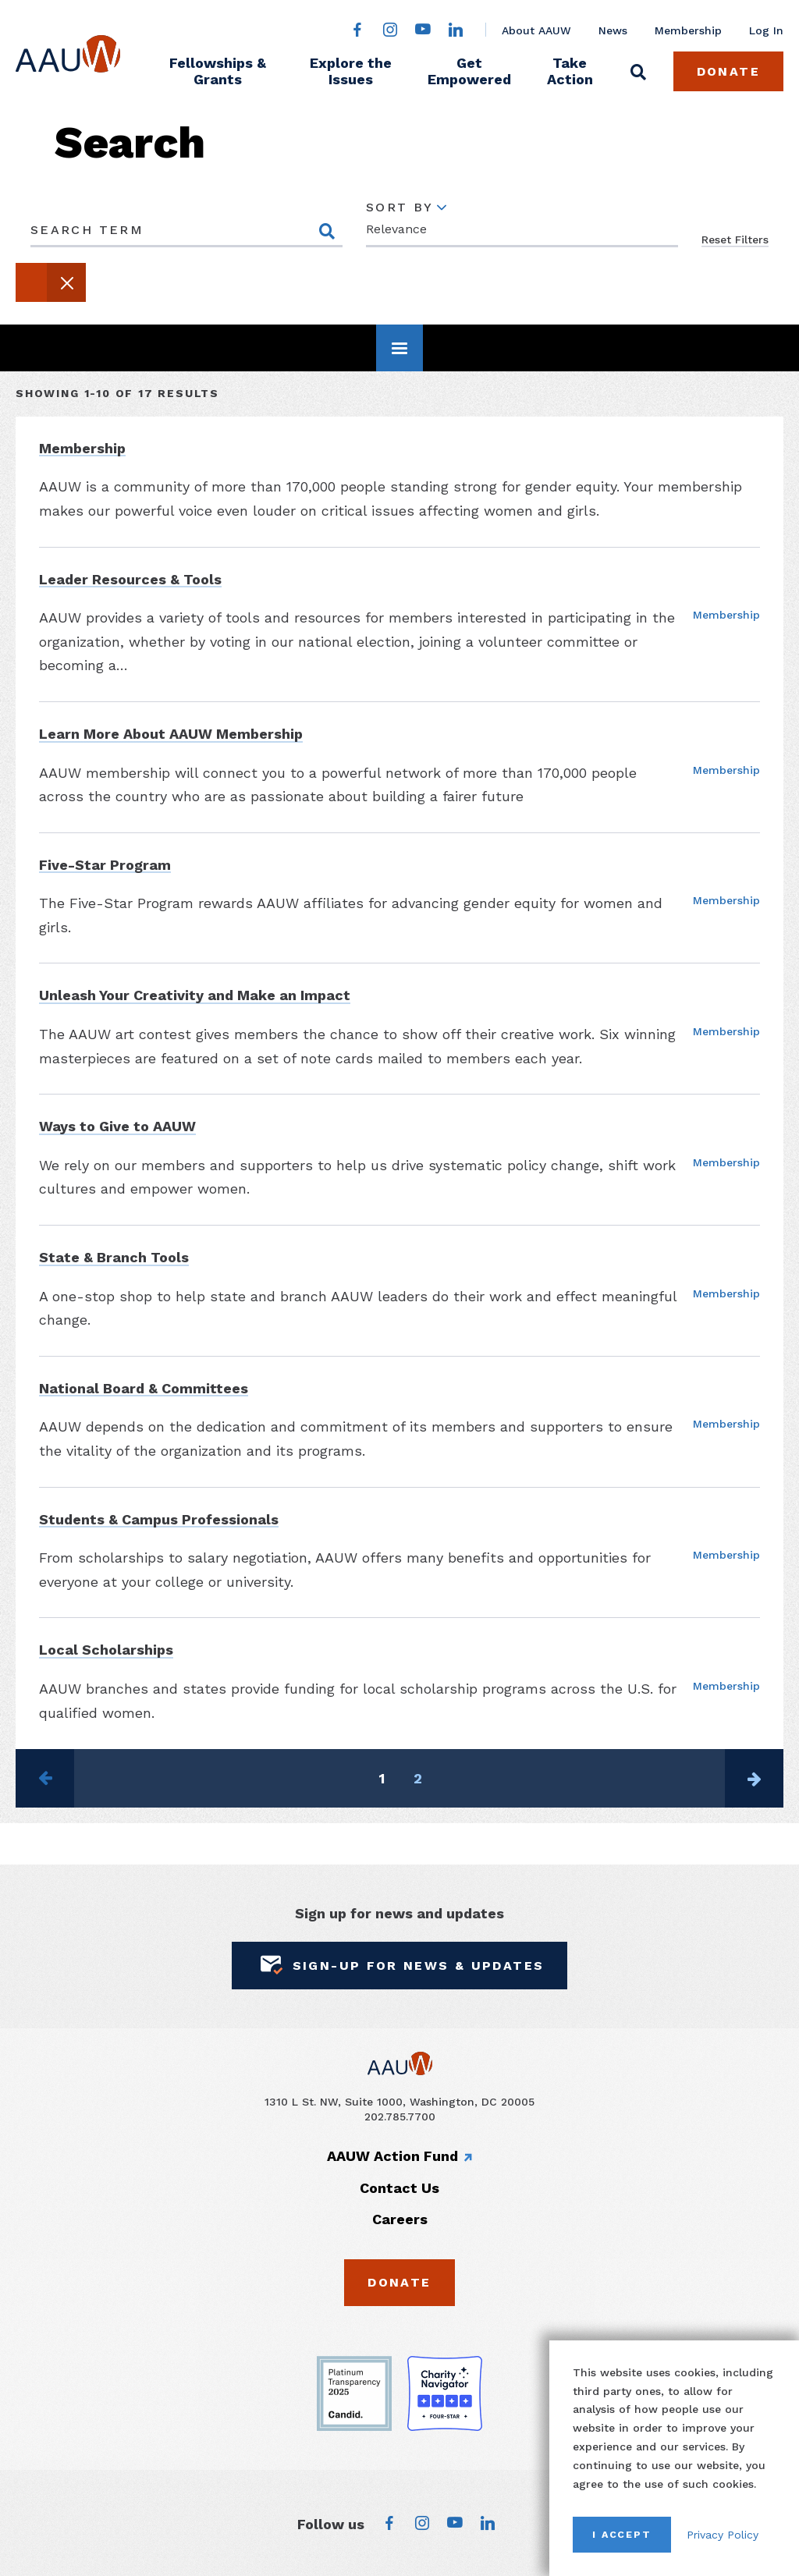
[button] (51, 282)
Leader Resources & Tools (130, 579)
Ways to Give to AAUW (117, 1126)
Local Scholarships (106, 1649)
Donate (728, 71)
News (612, 30)
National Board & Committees (143, 1388)
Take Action (570, 71)
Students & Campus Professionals (159, 1519)
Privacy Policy (722, 2534)
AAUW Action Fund (392, 2156)
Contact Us (399, 2188)
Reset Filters (735, 239)
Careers (400, 2219)
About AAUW (536, 30)
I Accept (622, 2534)
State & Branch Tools (114, 1257)
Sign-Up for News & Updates (400, 1965)
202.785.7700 (399, 2116)
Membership (688, 30)
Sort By (400, 207)
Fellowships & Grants (217, 71)
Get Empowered (469, 71)
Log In (766, 30)
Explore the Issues (351, 71)
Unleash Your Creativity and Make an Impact (194, 995)
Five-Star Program (105, 865)
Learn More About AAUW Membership (171, 734)
